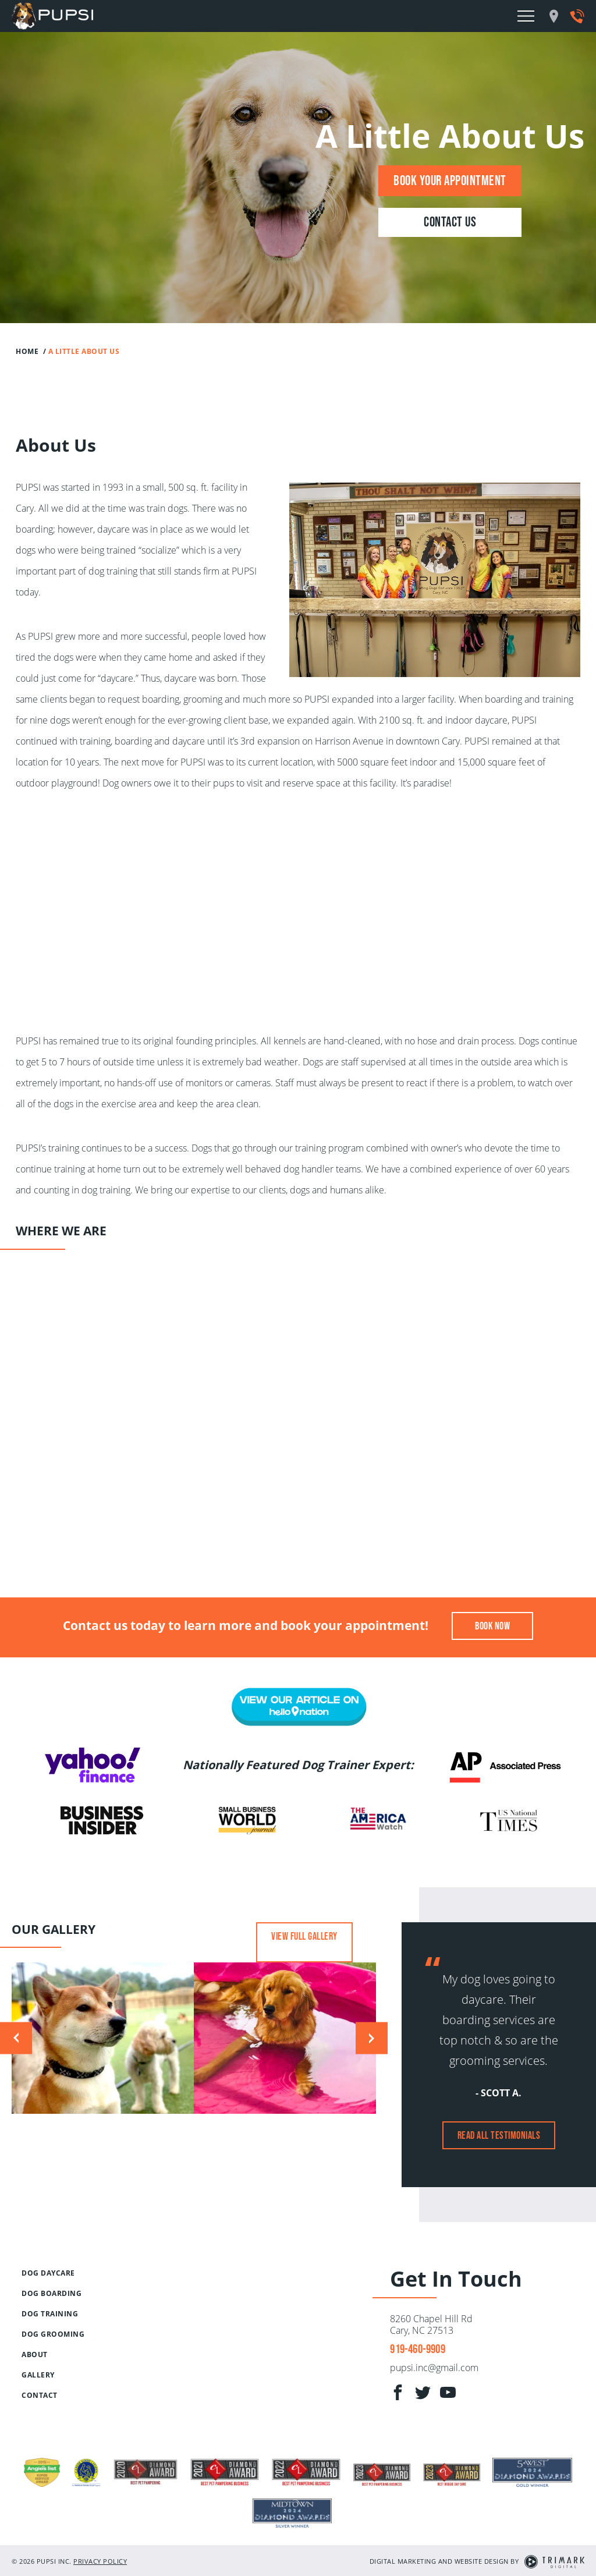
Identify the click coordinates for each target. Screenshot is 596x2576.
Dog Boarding (51, 2293)
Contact (40, 2395)
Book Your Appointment (449, 180)
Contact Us (450, 221)
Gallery (38, 2375)
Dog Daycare (48, 2273)
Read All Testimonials (499, 2135)
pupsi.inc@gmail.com (434, 2367)
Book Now (492, 1626)
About (35, 2354)
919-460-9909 (417, 2348)
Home (27, 351)
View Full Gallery (304, 1936)
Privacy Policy (100, 2520)
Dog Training (50, 2313)
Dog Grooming (53, 2334)
